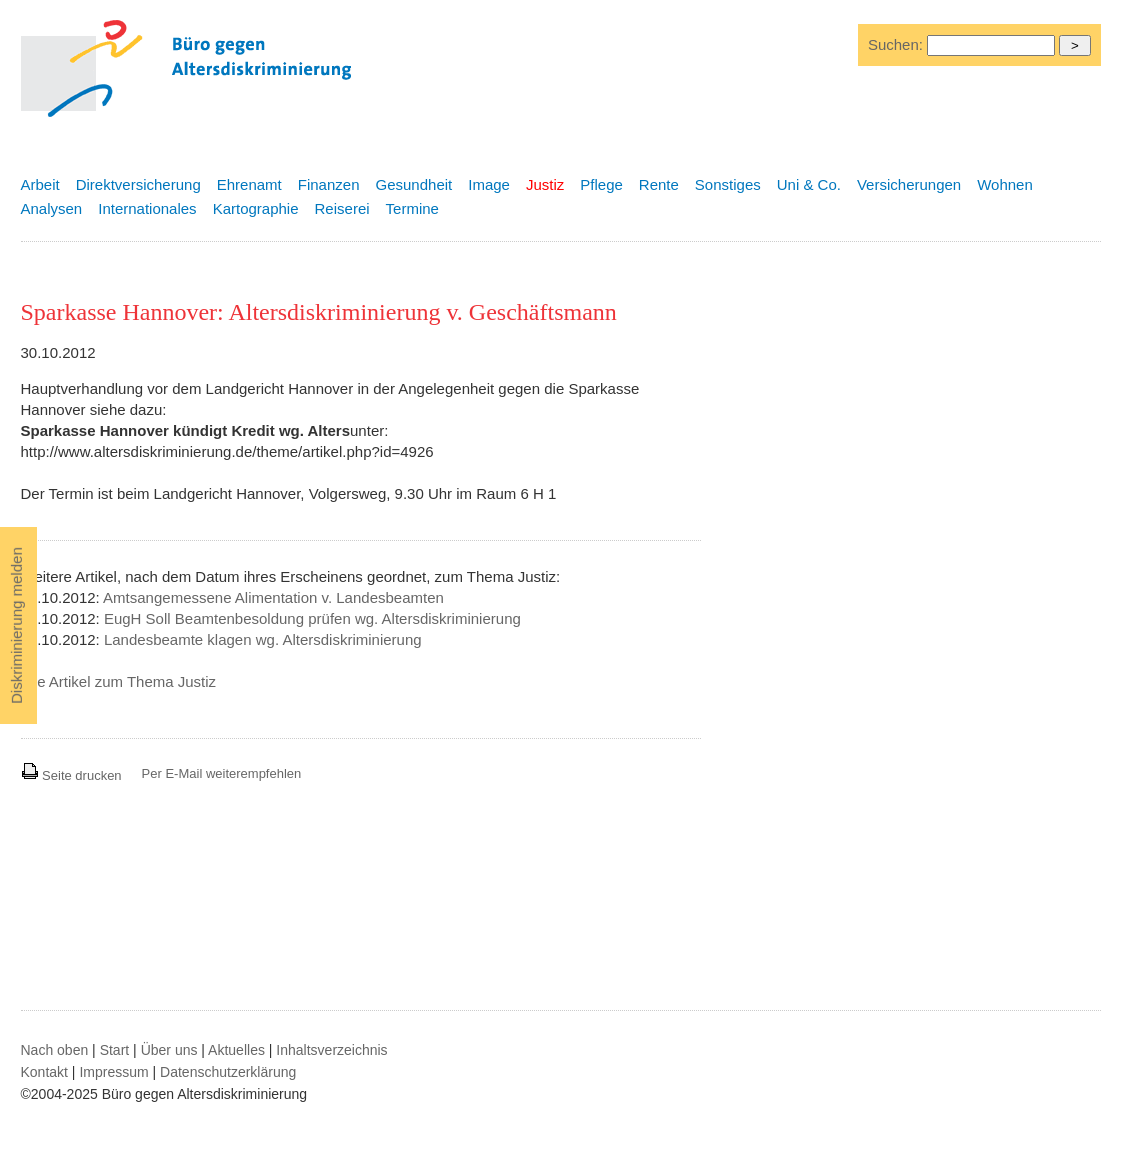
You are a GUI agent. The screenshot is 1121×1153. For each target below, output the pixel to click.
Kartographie (256, 208)
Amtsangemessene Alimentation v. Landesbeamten (273, 597)
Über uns (169, 1050)
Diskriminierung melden (16, 625)
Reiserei (342, 208)
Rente (659, 184)
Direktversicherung (138, 184)
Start (115, 1050)
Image (489, 184)
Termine (412, 208)
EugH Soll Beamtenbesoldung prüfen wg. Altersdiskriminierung (312, 618)
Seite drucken (71, 775)
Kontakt (44, 1072)
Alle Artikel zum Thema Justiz (119, 681)
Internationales (147, 208)
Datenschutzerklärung (228, 1072)
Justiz (545, 184)
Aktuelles (236, 1050)
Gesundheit (414, 184)
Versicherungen (909, 184)
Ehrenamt (249, 184)
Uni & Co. (809, 184)
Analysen (52, 208)
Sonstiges (728, 184)
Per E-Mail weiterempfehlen (222, 773)
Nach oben (55, 1050)
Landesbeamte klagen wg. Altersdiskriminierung (263, 639)
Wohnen (1005, 184)
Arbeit (40, 184)
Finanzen (329, 184)
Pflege (601, 184)
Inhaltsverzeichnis (331, 1050)
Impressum (113, 1072)
